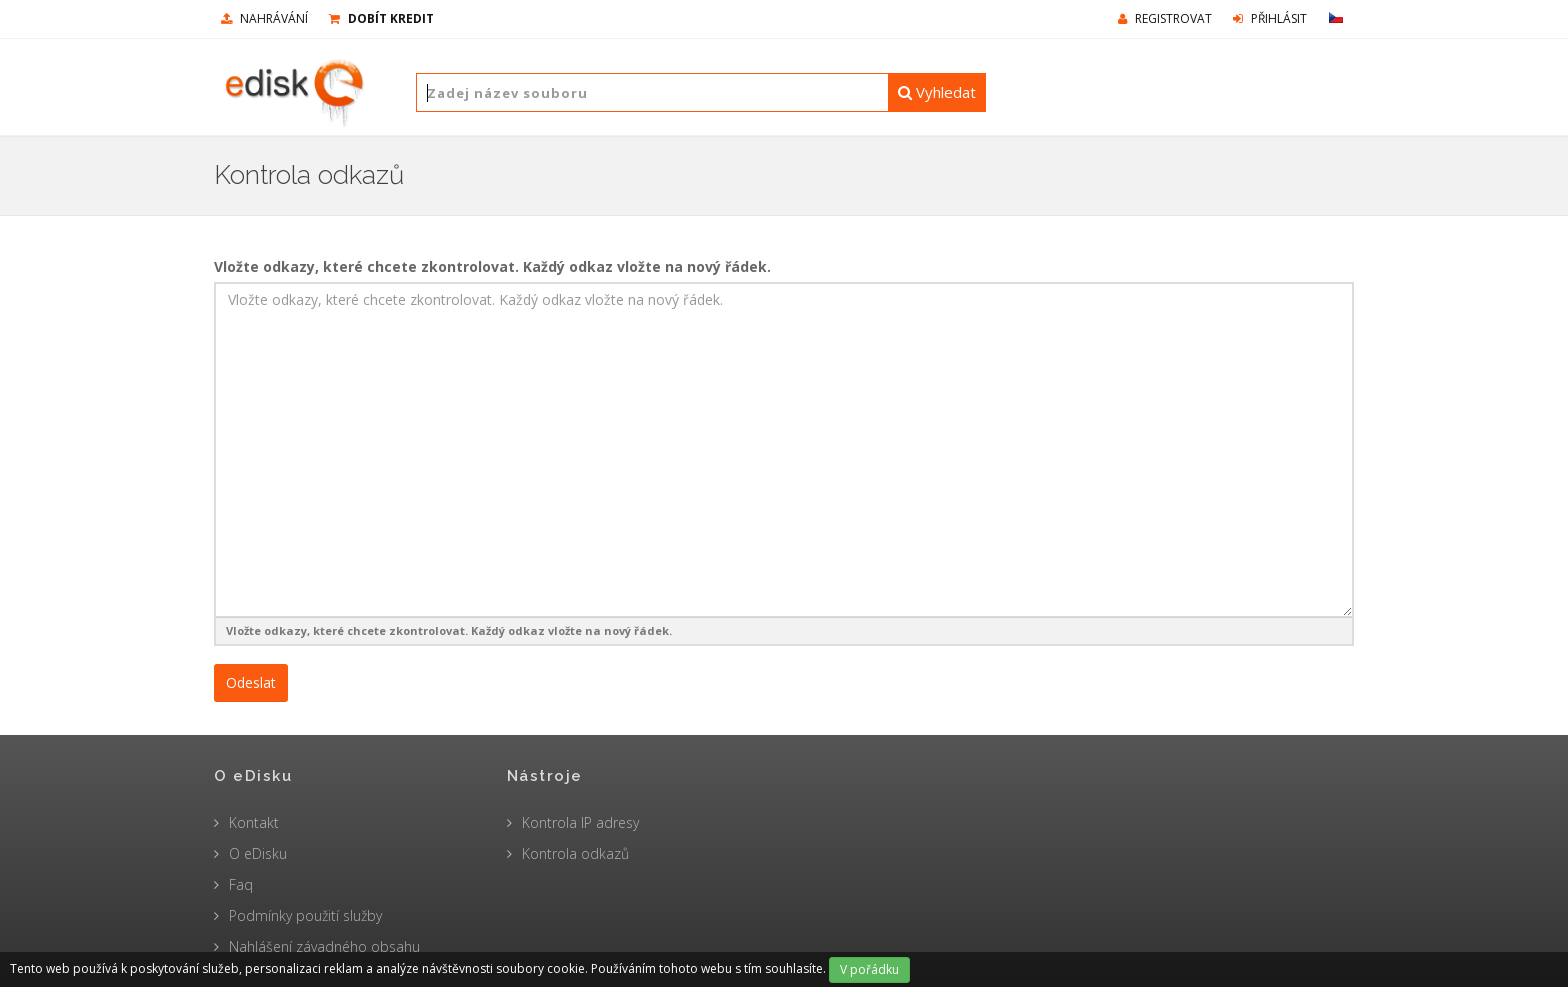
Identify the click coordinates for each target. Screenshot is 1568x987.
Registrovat (1165, 18)
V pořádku (869, 969)
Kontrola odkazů (575, 853)
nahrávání (264, 18)
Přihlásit (1270, 18)
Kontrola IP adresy (580, 822)
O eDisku (258, 853)
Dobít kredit (381, 18)
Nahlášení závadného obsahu (324, 946)
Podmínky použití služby (305, 915)
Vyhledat (937, 92)
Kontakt (254, 822)
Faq (241, 884)
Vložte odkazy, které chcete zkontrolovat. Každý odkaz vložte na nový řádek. (492, 266)
